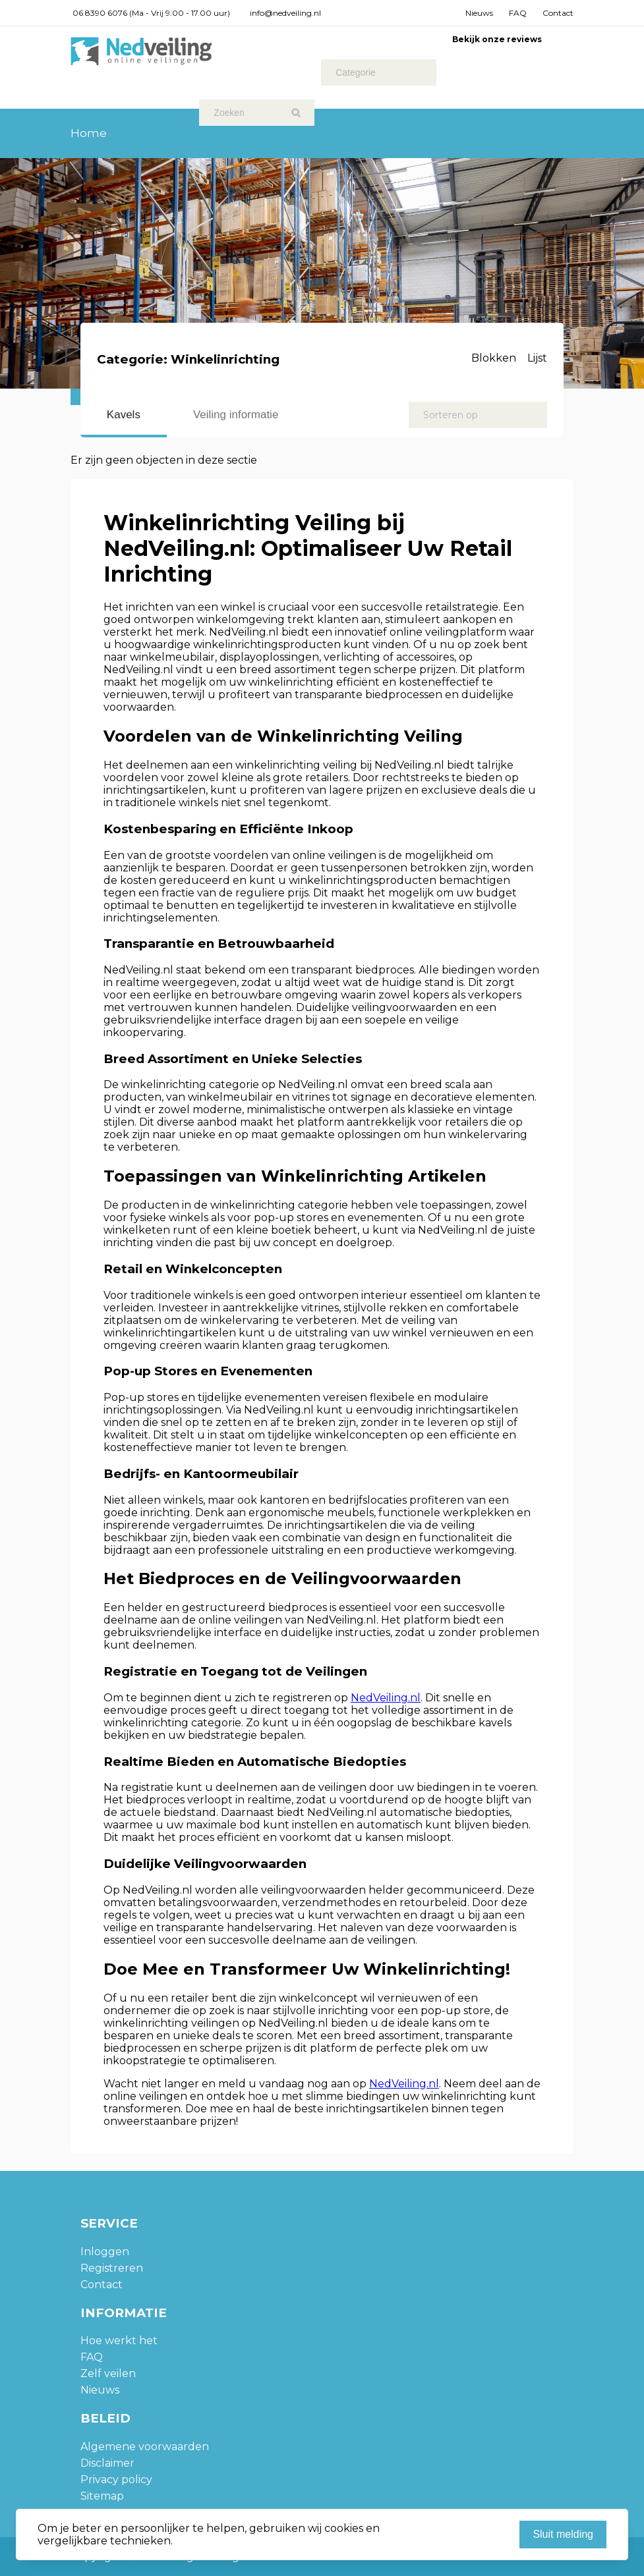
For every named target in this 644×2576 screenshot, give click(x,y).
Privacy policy (116, 2479)
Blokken (493, 358)
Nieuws (479, 13)
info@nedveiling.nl (285, 13)
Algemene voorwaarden (144, 2446)
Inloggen (104, 2251)
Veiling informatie (235, 414)
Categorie (356, 72)
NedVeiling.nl (386, 1697)
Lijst (537, 358)
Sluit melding (563, 2534)
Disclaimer (107, 2463)
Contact (557, 13)
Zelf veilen (108, 2373)
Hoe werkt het (119, 2340)
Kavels (123, 414)
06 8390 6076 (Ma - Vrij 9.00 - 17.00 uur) (151, 13)
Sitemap (102, 2496)
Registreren (111, 2268)
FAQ (518, 13)
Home (89, 133)
